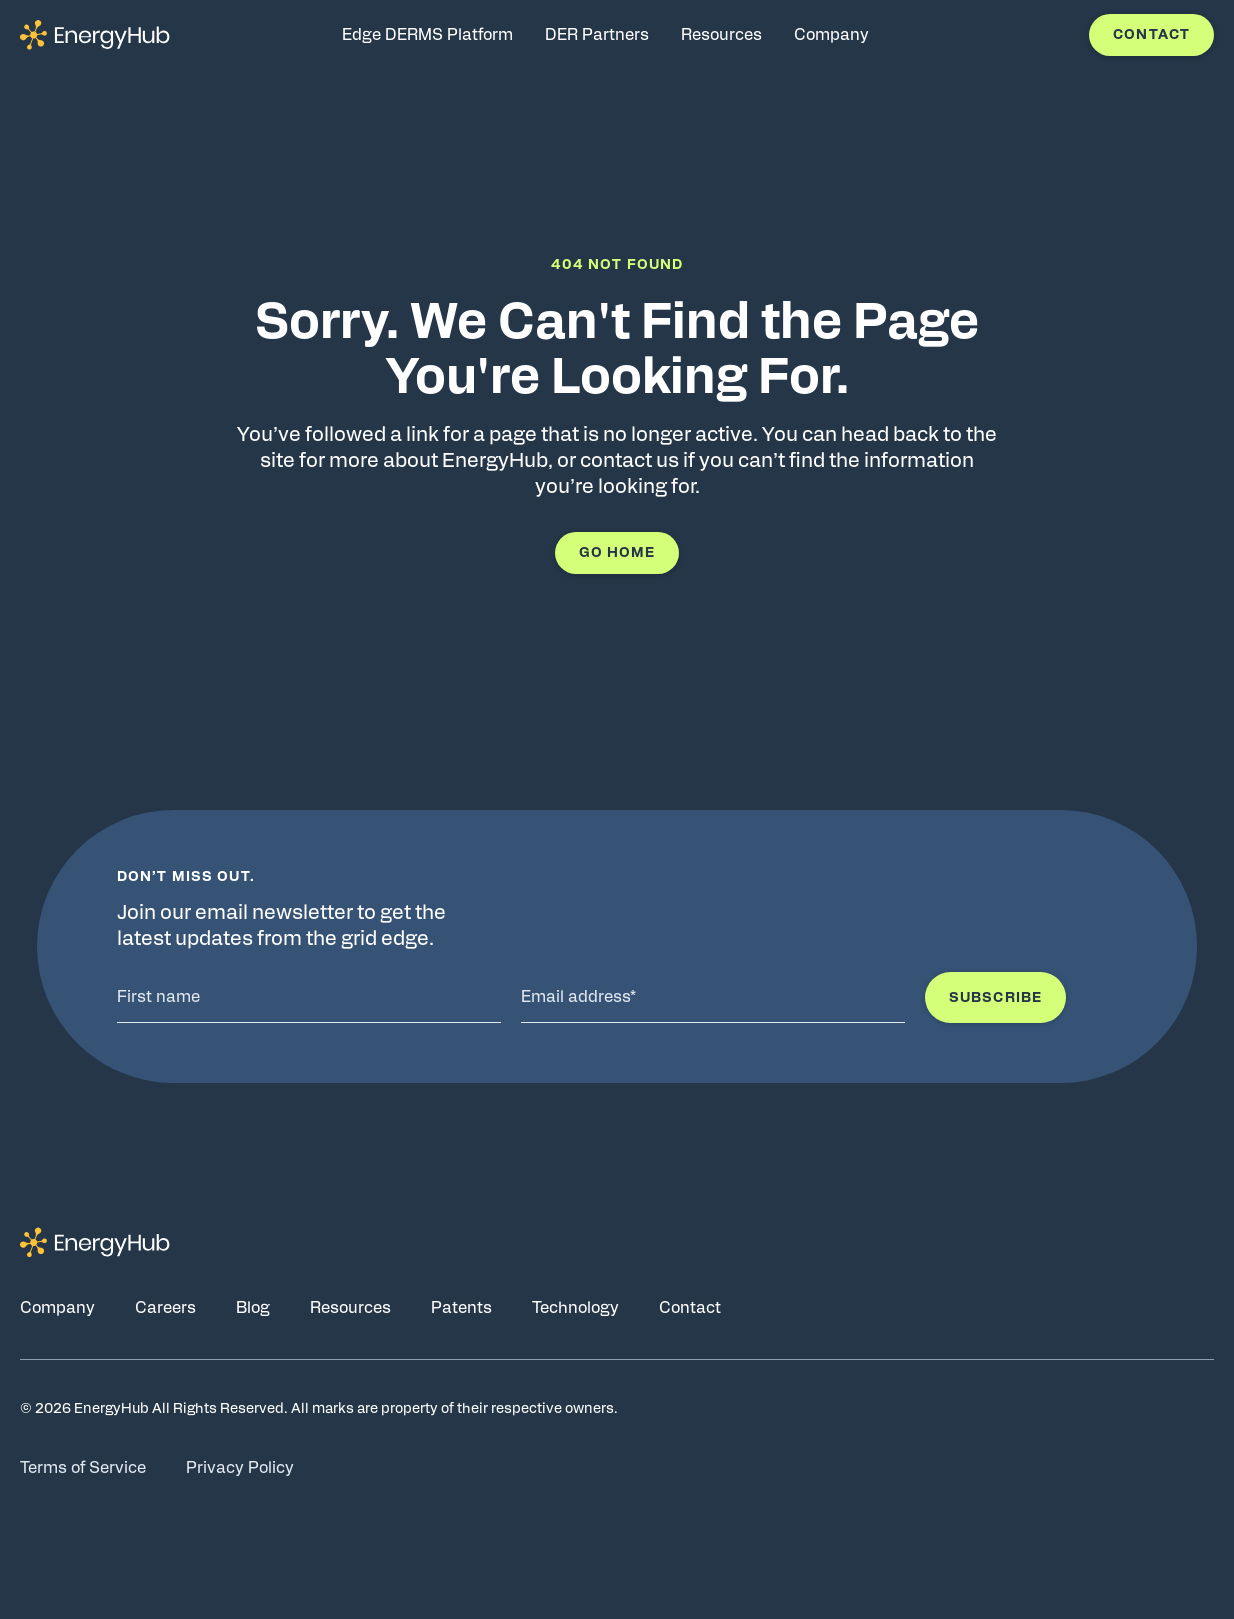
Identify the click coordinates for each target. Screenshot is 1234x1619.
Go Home (617, 553)
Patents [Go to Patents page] (461, 1308)
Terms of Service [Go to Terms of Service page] (83, 1468)
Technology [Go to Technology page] (575, 1308)
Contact (1151, 35)
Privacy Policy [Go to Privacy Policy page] (240, 1468)
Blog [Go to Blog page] (253, 1308)
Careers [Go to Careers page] (165, 1308)
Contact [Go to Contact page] (690, 1308)
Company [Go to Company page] (57, 1308)
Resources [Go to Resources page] (350, 1308)
